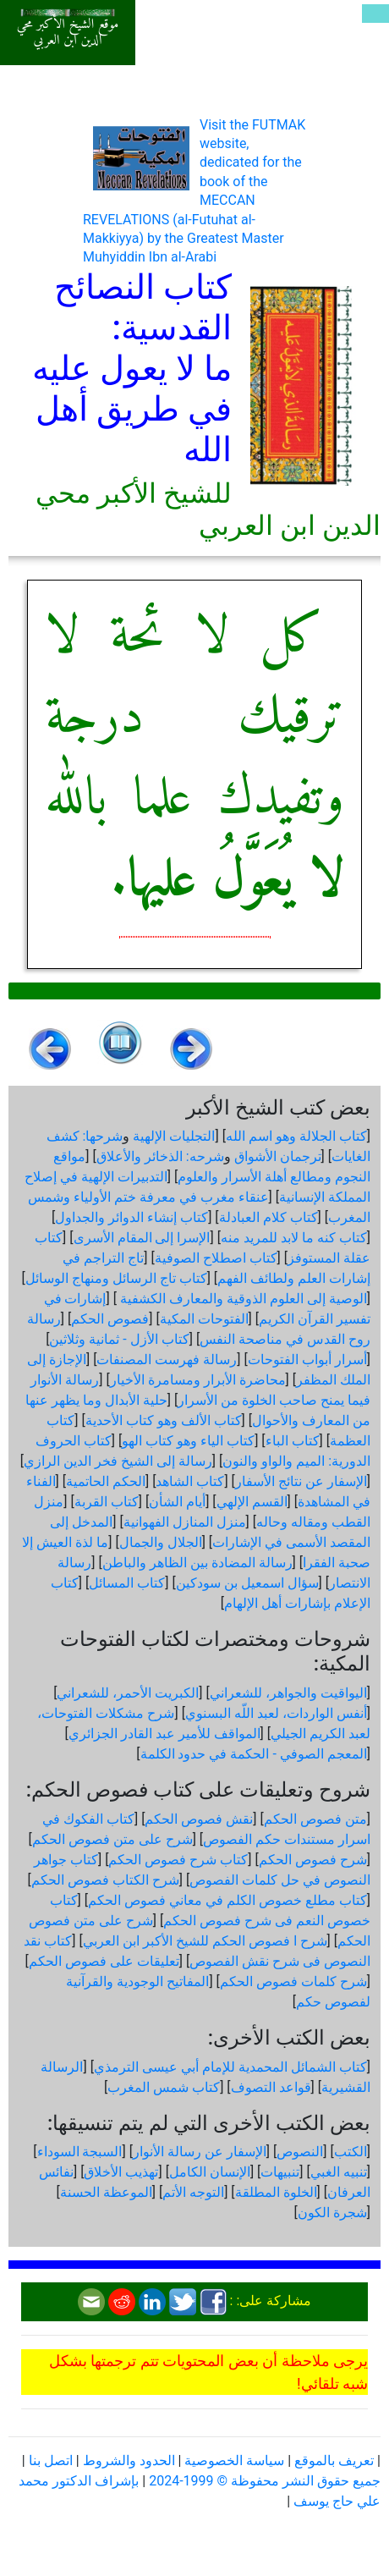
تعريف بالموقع (334, 2460)
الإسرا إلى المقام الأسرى (142, 1238)
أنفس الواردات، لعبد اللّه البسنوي (276, 1713)
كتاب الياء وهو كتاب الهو (188, 1441)
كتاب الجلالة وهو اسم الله (296, 1136)
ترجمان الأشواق (277, 1156)
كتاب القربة (106, 1502)
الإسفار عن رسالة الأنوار (199, 2152)
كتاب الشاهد (190, 1481)
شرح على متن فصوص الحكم (112, 1839)
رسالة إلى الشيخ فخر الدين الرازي (118, 1461)
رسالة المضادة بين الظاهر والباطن (197, 1563)
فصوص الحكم (110, 1319)
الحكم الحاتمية (105, 1481)
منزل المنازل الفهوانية (184, 1522)
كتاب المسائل (127, 1583)
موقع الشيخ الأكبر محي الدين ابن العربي (68, 32)
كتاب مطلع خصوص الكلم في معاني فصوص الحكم (227, 1900)
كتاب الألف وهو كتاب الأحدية (163, 1420)
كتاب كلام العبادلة (268, 1217)
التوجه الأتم (193, 2192)
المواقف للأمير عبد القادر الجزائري (164, 1734)
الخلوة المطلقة (276, 2192)
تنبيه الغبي (338, 2172)
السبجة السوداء (80, 2152)
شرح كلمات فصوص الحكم (293, 1981)
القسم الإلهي (252, 1502)
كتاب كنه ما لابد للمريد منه (294, 1238)
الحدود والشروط (129, 2460)
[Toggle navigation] (375, 13)
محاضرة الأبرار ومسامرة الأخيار (198, 1380)
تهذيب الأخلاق (121, 2172)
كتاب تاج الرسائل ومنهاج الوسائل (116, 1278)
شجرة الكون (332, 2212)
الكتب (350, 2152)
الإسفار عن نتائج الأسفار (301, 1481)
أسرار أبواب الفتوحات (307, 1359)
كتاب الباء (293, 1441)
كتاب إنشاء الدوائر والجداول (131, 1217)
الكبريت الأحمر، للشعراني (128, 1693)
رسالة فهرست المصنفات (166, 1359)
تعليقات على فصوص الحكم (104, 1961)
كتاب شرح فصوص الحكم (178, 1860)
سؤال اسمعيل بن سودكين (247, 1583)
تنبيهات (279, 2172)
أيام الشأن (177, 1502)
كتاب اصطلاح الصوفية (216, 1258)
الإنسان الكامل (209, 2172)
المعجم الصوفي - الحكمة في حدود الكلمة (253, 1754)
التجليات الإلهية (174, 1136)
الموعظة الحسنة (106, 2192)
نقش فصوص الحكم (199, 1819)
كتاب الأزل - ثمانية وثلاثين (119, 1339)
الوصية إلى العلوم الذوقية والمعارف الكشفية (242, 1299)
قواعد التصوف (271, 2087)
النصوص (300, 2152)
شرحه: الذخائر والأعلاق (160, 1156)
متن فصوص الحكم (315, 1819)
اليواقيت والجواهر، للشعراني (288, 1693)
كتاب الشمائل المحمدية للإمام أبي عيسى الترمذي (230, 2067)
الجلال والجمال (160, 1542)
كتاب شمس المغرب (163, 2087)
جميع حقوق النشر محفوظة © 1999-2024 (265, 2481)
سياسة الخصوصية (234, 2460)
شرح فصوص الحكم (313, 1860)
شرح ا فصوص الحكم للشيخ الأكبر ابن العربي (205, 1941)
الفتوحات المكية (204, 1319)
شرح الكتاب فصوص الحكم (105, 1880)
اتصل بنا (51, 2460)
